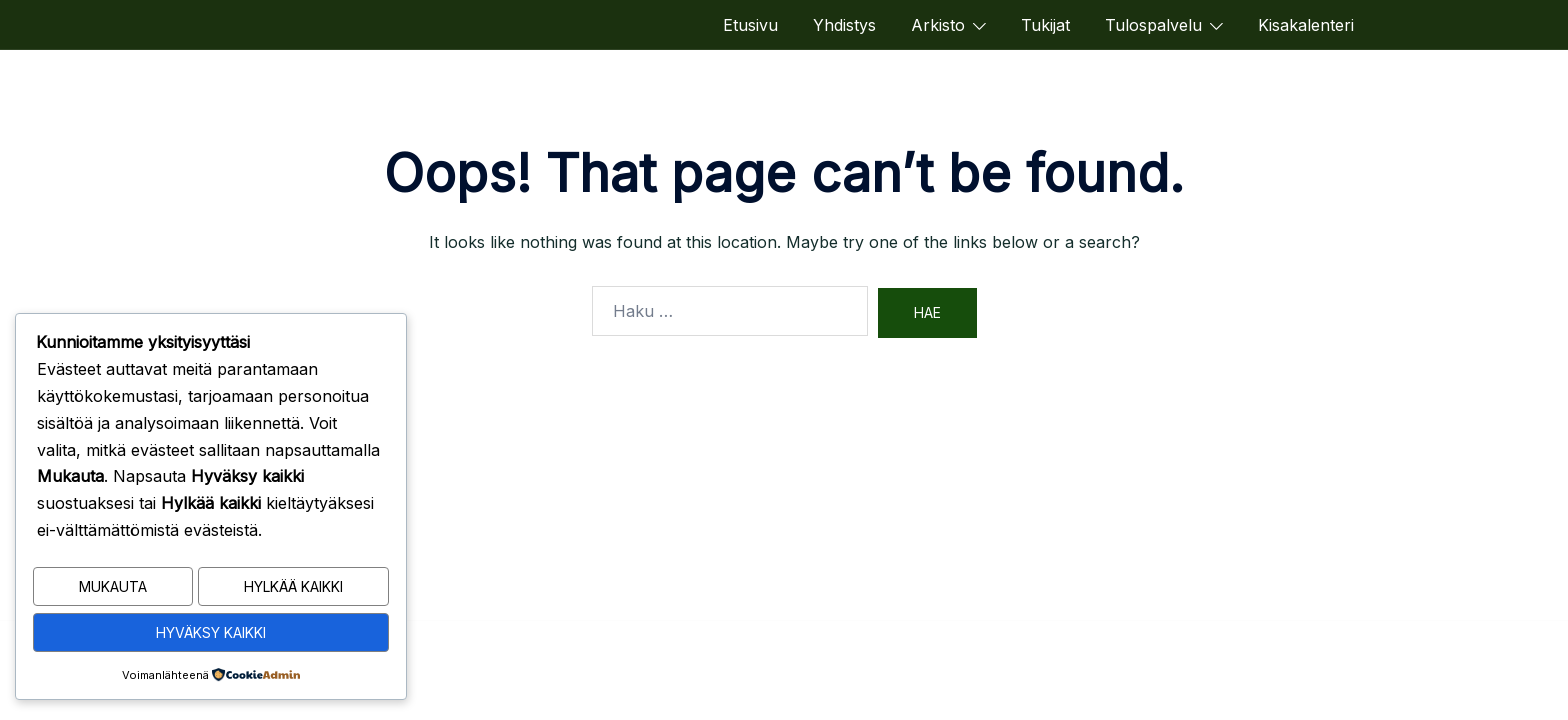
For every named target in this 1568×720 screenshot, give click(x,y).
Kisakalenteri (1306, 25)
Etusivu (750, 25)
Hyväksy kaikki (211, 633)
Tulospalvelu (1153, 25)
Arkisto (938, 25)
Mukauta (113, 590)
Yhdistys (844, 25)
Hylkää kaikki (293, 590)
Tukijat (1045, 25)
